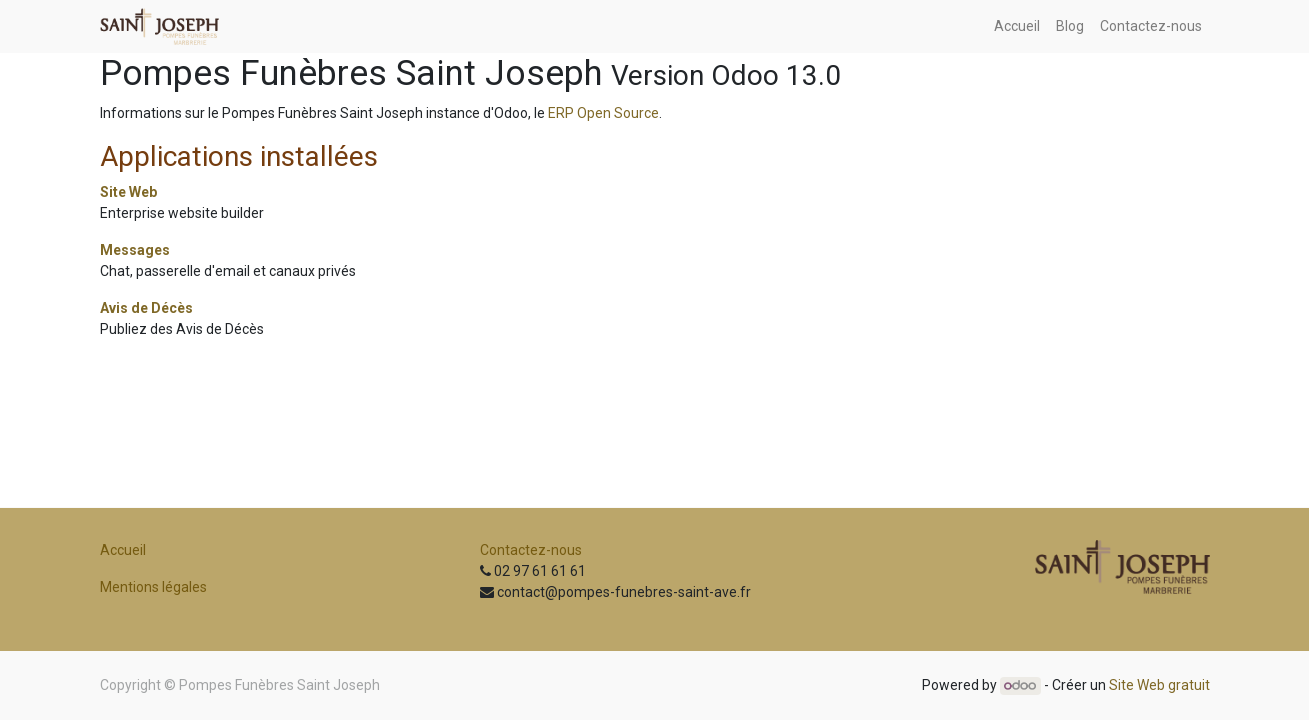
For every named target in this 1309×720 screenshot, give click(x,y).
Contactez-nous (531, 550)
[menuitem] (1017, 26)
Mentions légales (153, 587)
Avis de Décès (146, 308)
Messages (135, 250)
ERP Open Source (603, 113)
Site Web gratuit (1159, 685)
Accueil (123, 550)
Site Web (128, 192)
